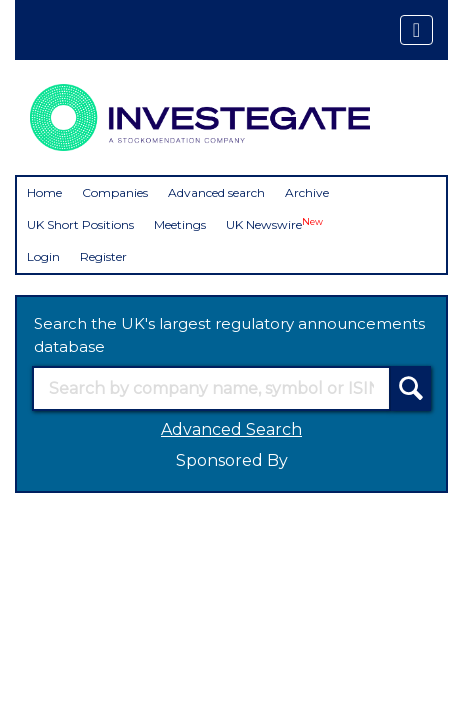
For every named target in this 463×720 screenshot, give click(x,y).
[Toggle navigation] (416, 30)
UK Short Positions (80, 224)
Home (44, 192)
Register (103, 256)
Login (43, 256)
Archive (307, 192)
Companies (115, 192)
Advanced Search (231, 429)
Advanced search (216, 192)
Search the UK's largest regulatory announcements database (229, 335)
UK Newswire (274, 224)
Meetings (180, 224)
